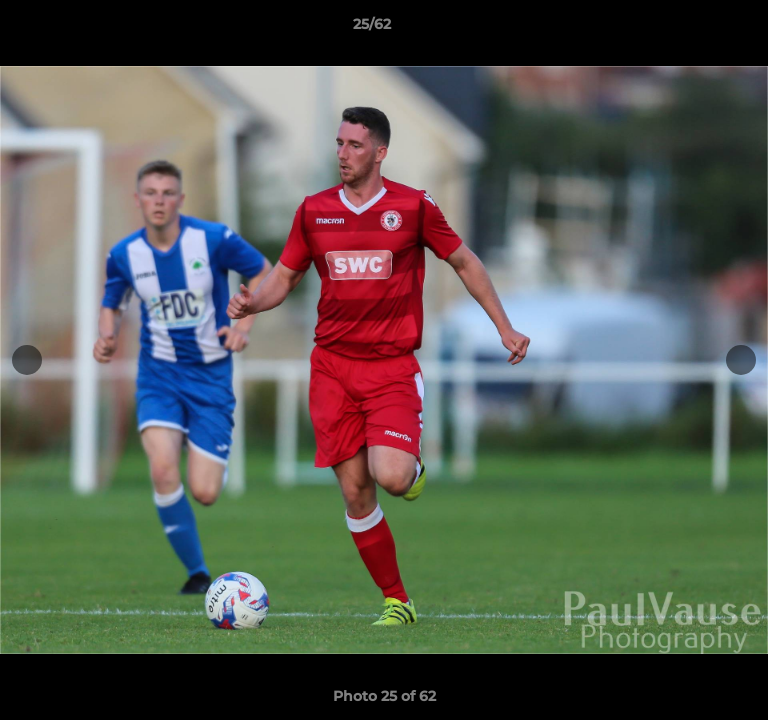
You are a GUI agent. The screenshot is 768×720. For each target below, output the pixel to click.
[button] (696, 29)
